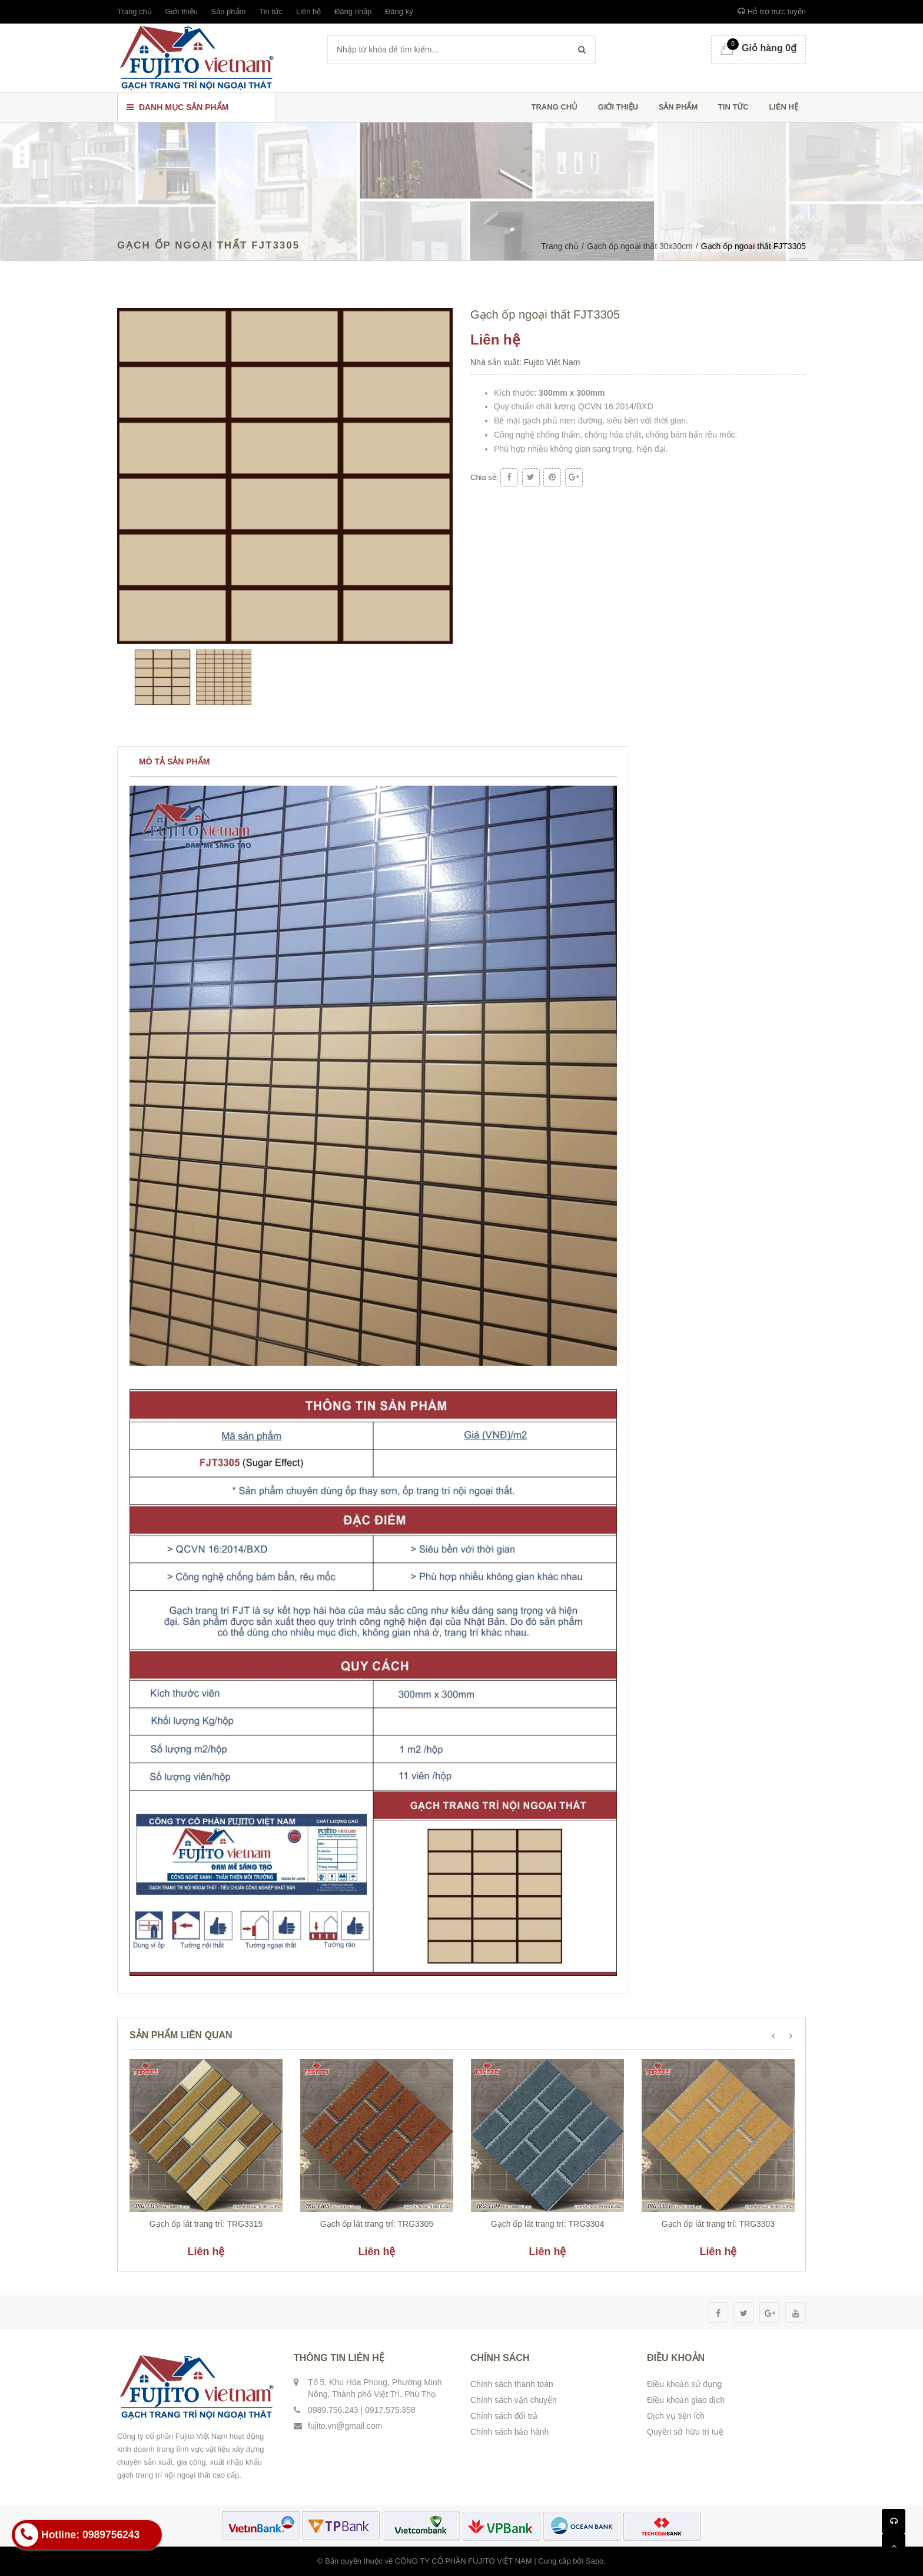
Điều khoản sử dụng (684, 2384)
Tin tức (271, 11)
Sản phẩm (228, 11)
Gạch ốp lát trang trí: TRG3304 (547, 2224)
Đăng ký (399, 11)
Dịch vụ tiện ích (676, 2416)
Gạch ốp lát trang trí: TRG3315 (206, 2224)
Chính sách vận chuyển (513, 2400)
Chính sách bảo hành (509, 2431)
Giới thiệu (181, 11)
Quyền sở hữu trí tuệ (685, 2431)
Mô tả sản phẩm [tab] (174, 761)
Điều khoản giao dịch (686, 2400)
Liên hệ (308, 11)
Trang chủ (134, 11)
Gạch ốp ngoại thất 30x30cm (640, 246)
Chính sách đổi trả (503, 2416)
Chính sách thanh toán (511, 2384)
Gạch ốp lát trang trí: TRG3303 (718, 2224)
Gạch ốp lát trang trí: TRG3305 (376, 2224)
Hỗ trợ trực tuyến (772, 11)
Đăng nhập (352, 11)
